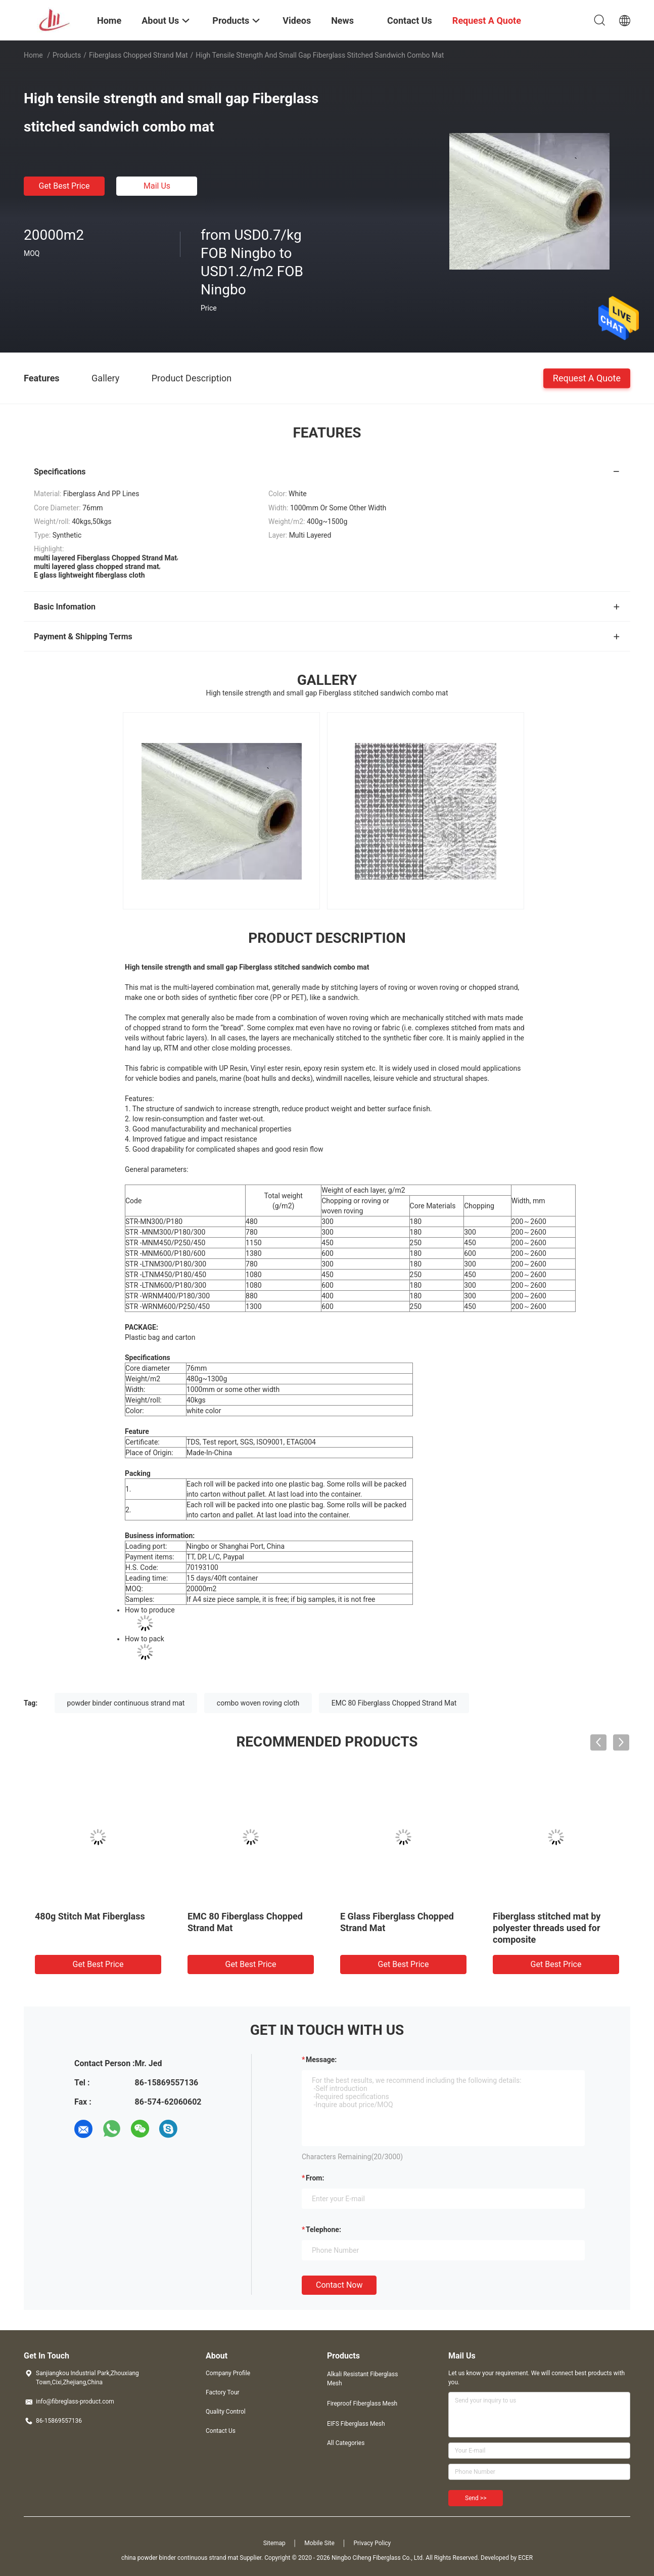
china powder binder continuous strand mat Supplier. (192, 2557)
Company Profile (228, 2373)
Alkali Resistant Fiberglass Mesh (362, 2379)
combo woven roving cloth (258, 1703)
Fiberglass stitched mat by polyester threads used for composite (546, 1928)
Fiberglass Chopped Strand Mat (138, 55)
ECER (525, 2557)
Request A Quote (587, 377)
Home (33, 55)
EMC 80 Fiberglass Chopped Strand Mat (394, 1703)
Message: (321, 2060)
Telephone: (323, 2229)
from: (315, 2178)
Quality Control (226, 2411)
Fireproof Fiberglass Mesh (362, 2403)
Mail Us (157, 186)
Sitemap (274, 2543)
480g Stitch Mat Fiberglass (90, 1916)
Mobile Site (319, 2543)
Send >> (475, 2498)
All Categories (345, 2443)
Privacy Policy (372, 2543)
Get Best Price (64, 186)
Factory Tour (223, 2392)
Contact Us (221, 2430)
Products (67, 55)
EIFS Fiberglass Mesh (356, 2423)
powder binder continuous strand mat (126, 1703)
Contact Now (339, 2285)
